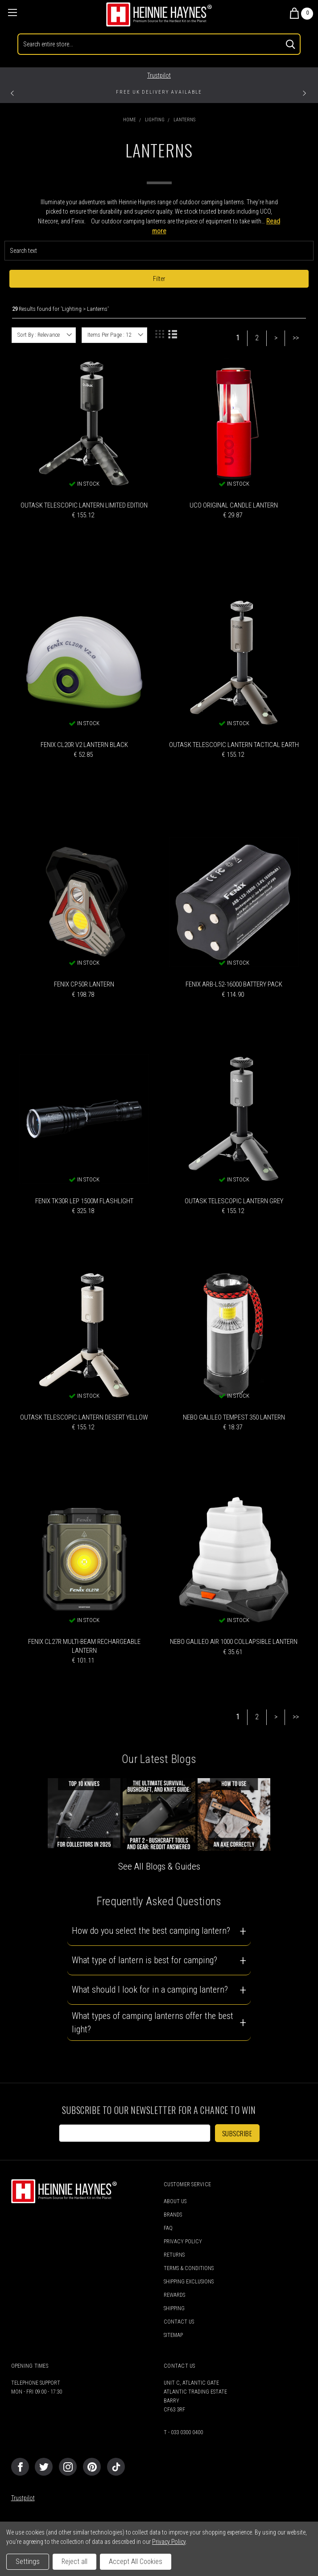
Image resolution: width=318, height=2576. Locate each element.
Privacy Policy (183, 2241)
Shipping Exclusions (189, 2282)
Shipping (174, 2308)
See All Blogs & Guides (159, 1866)
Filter (159, 278)
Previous (15, 92)
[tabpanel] (159, 94)
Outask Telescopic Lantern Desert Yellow (84, 1417)
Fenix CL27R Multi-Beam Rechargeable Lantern (84, 1646)
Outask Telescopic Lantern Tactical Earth (234, 745)
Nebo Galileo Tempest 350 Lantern (234, 1417)
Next (307, 92)
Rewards (174, 2295)
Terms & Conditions (189, 2268)
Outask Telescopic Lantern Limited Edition (84, 505)
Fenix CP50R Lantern (84, 984)
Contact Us (179, 2322)
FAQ (168, 2228)
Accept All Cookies (135, 2561)
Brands (173, 2215)
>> (296, 338)
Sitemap (173, 2335)
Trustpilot (159, 75)
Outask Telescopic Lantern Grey (234, 1201)
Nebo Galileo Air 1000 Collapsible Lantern (233, 1642)
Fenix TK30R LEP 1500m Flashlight (84, 1201)
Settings (28, 2561)
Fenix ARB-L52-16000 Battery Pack (234, 984)
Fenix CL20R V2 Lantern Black (84, 745)
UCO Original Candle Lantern (234, 505)
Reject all (74, 2561)
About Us (175, 2201)
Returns (174, 2255)
